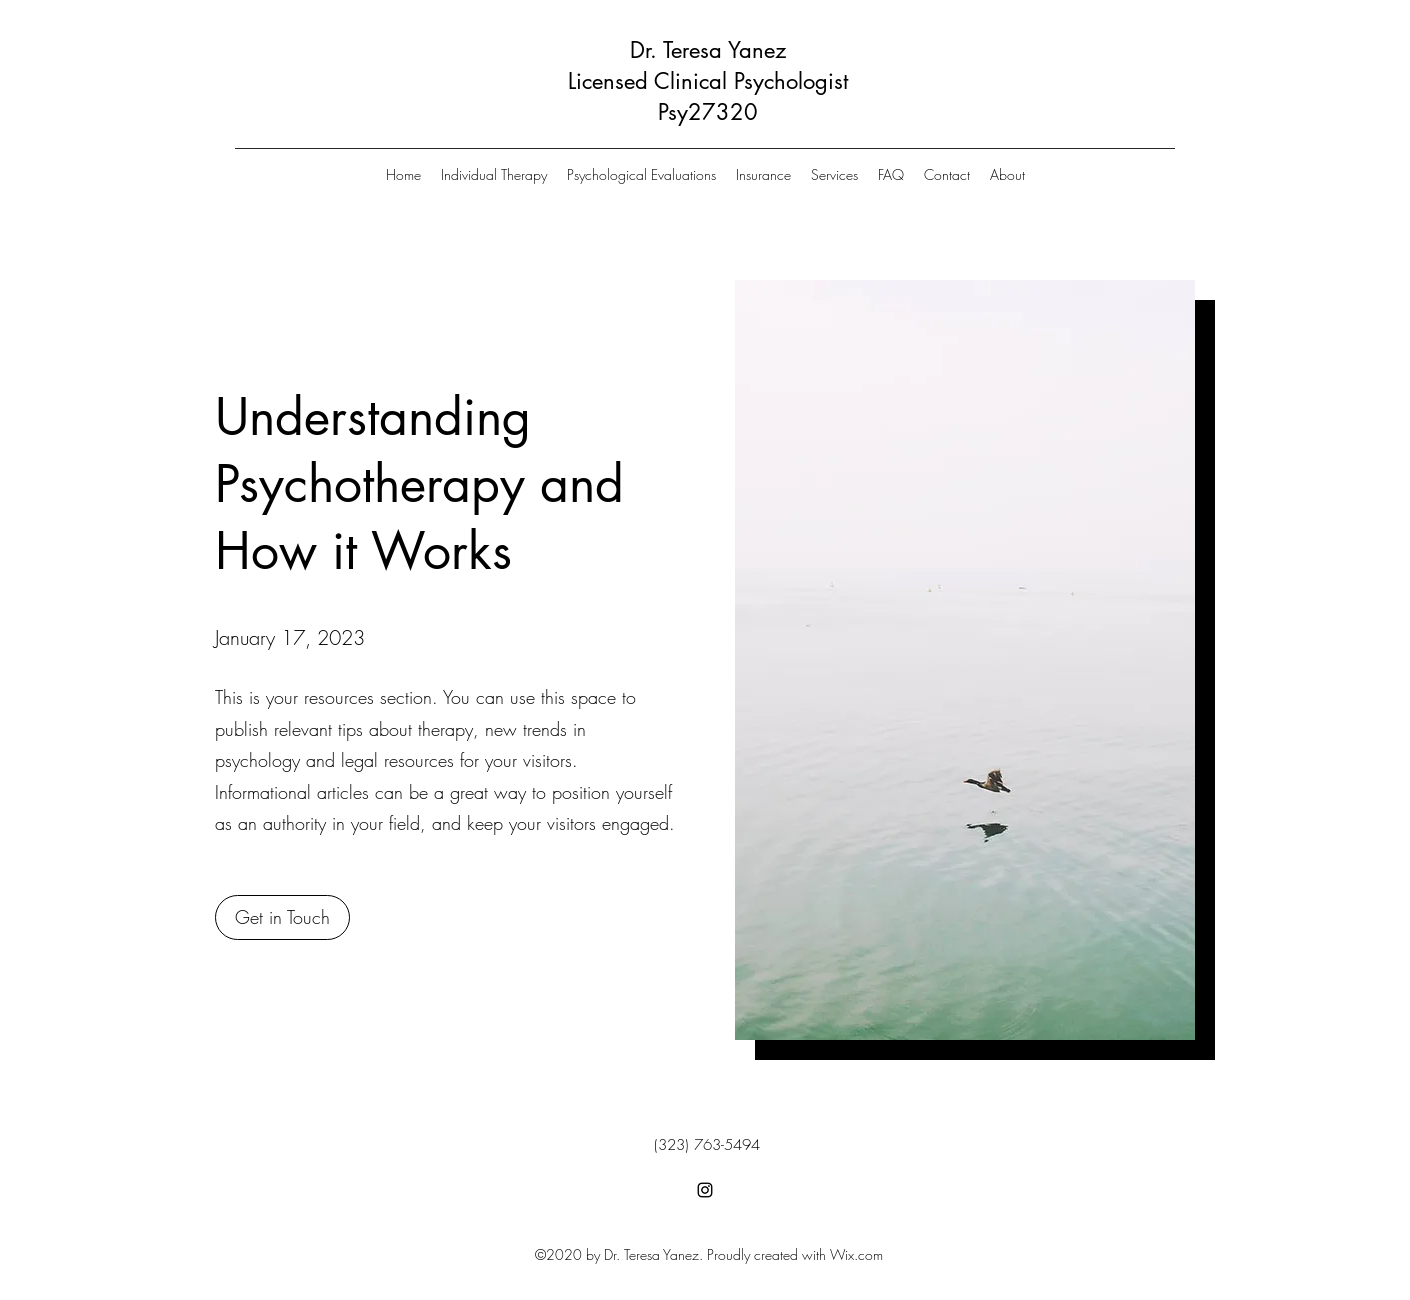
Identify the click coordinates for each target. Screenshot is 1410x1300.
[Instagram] (705, 1190)
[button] (282, 917)
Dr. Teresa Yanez (708, 50)
